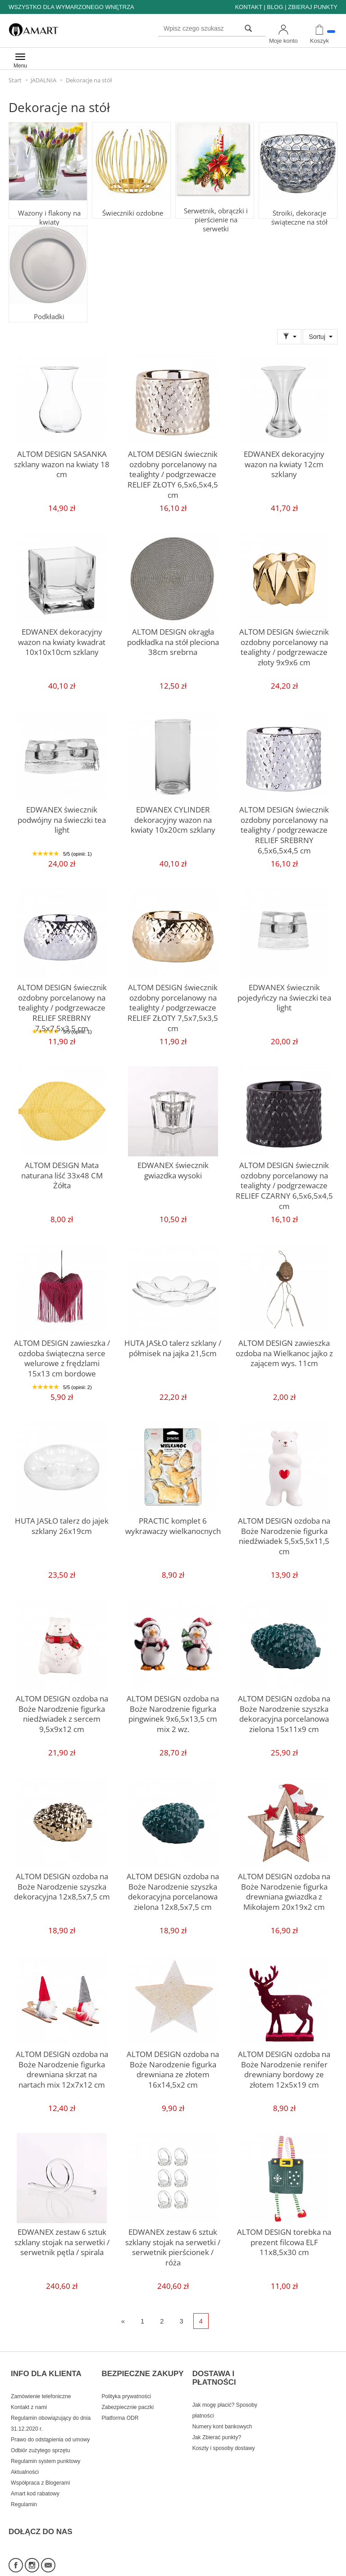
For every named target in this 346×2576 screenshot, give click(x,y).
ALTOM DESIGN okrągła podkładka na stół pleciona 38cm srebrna (173, 639)
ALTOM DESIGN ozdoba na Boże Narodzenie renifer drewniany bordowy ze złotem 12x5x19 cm (284, 2065)
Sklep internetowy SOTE (309, 2566)
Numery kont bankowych (222, 2411)
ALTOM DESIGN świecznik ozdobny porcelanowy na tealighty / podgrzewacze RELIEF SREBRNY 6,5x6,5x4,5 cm (284, 825)
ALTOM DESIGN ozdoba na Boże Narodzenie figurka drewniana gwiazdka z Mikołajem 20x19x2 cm (284, 1888)
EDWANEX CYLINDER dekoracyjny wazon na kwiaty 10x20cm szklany (173, 817)
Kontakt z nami (29, 2391)
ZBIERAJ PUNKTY (312, 7)
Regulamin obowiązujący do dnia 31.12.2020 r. (51, 2407)
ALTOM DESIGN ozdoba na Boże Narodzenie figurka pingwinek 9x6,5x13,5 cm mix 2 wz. (173, 1710)
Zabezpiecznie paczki (127, 2391)
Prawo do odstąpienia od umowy (50, 2424)
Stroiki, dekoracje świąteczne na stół (298, 205)
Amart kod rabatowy (35, 2478)
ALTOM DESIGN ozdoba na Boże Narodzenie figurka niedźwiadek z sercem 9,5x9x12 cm (62, 1710)
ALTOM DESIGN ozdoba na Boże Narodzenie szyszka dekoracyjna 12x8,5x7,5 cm (62, 1884)
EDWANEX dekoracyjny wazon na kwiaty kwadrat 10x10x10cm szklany (62, 639)
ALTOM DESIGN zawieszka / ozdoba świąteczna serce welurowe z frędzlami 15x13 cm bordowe (62, 1354)
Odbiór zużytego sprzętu (40, 2435)
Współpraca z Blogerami (40, 2467)
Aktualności (25, 2456)
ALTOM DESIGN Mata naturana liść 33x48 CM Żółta (61, 1168)
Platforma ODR (119, 2402)
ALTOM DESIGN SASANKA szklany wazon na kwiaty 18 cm (62, 457)
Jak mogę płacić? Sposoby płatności (224, 2394)
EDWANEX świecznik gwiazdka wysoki (173, 1168)
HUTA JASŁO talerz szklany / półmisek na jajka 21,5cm (173, 1346)
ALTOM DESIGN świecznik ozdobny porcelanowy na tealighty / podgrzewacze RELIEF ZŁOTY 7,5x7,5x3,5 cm (173, 999)
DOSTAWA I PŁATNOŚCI (214, 2369)
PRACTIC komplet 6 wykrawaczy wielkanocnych (173, 1524)
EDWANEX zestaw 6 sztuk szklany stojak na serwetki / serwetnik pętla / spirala (62, 2239)
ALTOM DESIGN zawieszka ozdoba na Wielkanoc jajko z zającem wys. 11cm (284, 1350)
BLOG (275, 7)
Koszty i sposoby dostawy (223, 2432)
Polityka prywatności (126, 2380)
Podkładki (48, 305)
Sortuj (317, 336)
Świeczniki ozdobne (131, 201)
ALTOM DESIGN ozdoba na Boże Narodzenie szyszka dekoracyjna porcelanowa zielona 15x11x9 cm (284, 1710)
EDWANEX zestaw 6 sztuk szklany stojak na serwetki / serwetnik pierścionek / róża (173, 2239)
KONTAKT (248, 7)
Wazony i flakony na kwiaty (48, 205)
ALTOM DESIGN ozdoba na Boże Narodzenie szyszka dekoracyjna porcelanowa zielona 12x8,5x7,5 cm (173, 1888)
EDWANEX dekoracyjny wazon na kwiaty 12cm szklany (284, 457)
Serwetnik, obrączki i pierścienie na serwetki (215, 205)
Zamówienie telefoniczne (41, 2380)
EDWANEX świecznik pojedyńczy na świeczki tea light (284, 995)
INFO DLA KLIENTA (46, 2365)
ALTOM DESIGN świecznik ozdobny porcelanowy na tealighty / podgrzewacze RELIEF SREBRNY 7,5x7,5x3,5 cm (61, 1003)
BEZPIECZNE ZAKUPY (142, 2365)
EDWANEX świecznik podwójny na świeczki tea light (62, 812)
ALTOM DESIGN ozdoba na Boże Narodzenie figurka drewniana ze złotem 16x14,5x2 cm (173, 2065)
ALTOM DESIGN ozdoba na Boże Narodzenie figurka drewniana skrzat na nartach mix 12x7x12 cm (62, 2065)
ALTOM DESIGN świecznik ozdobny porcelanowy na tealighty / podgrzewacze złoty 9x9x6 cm (284, 643)
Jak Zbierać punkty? (216, 2421)
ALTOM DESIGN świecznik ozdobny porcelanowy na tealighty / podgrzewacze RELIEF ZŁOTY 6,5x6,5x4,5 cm (173, 465)
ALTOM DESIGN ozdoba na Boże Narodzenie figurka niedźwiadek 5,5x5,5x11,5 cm (284, 1528)
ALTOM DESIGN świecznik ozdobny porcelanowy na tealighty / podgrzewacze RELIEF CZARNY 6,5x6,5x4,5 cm (284, 1176)
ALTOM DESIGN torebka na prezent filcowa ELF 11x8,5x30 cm (284, 2239)
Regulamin (24, 2489)
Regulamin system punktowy (45, 2445)
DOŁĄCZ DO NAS (41, 2507)
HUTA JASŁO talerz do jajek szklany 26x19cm (61, 1524)
